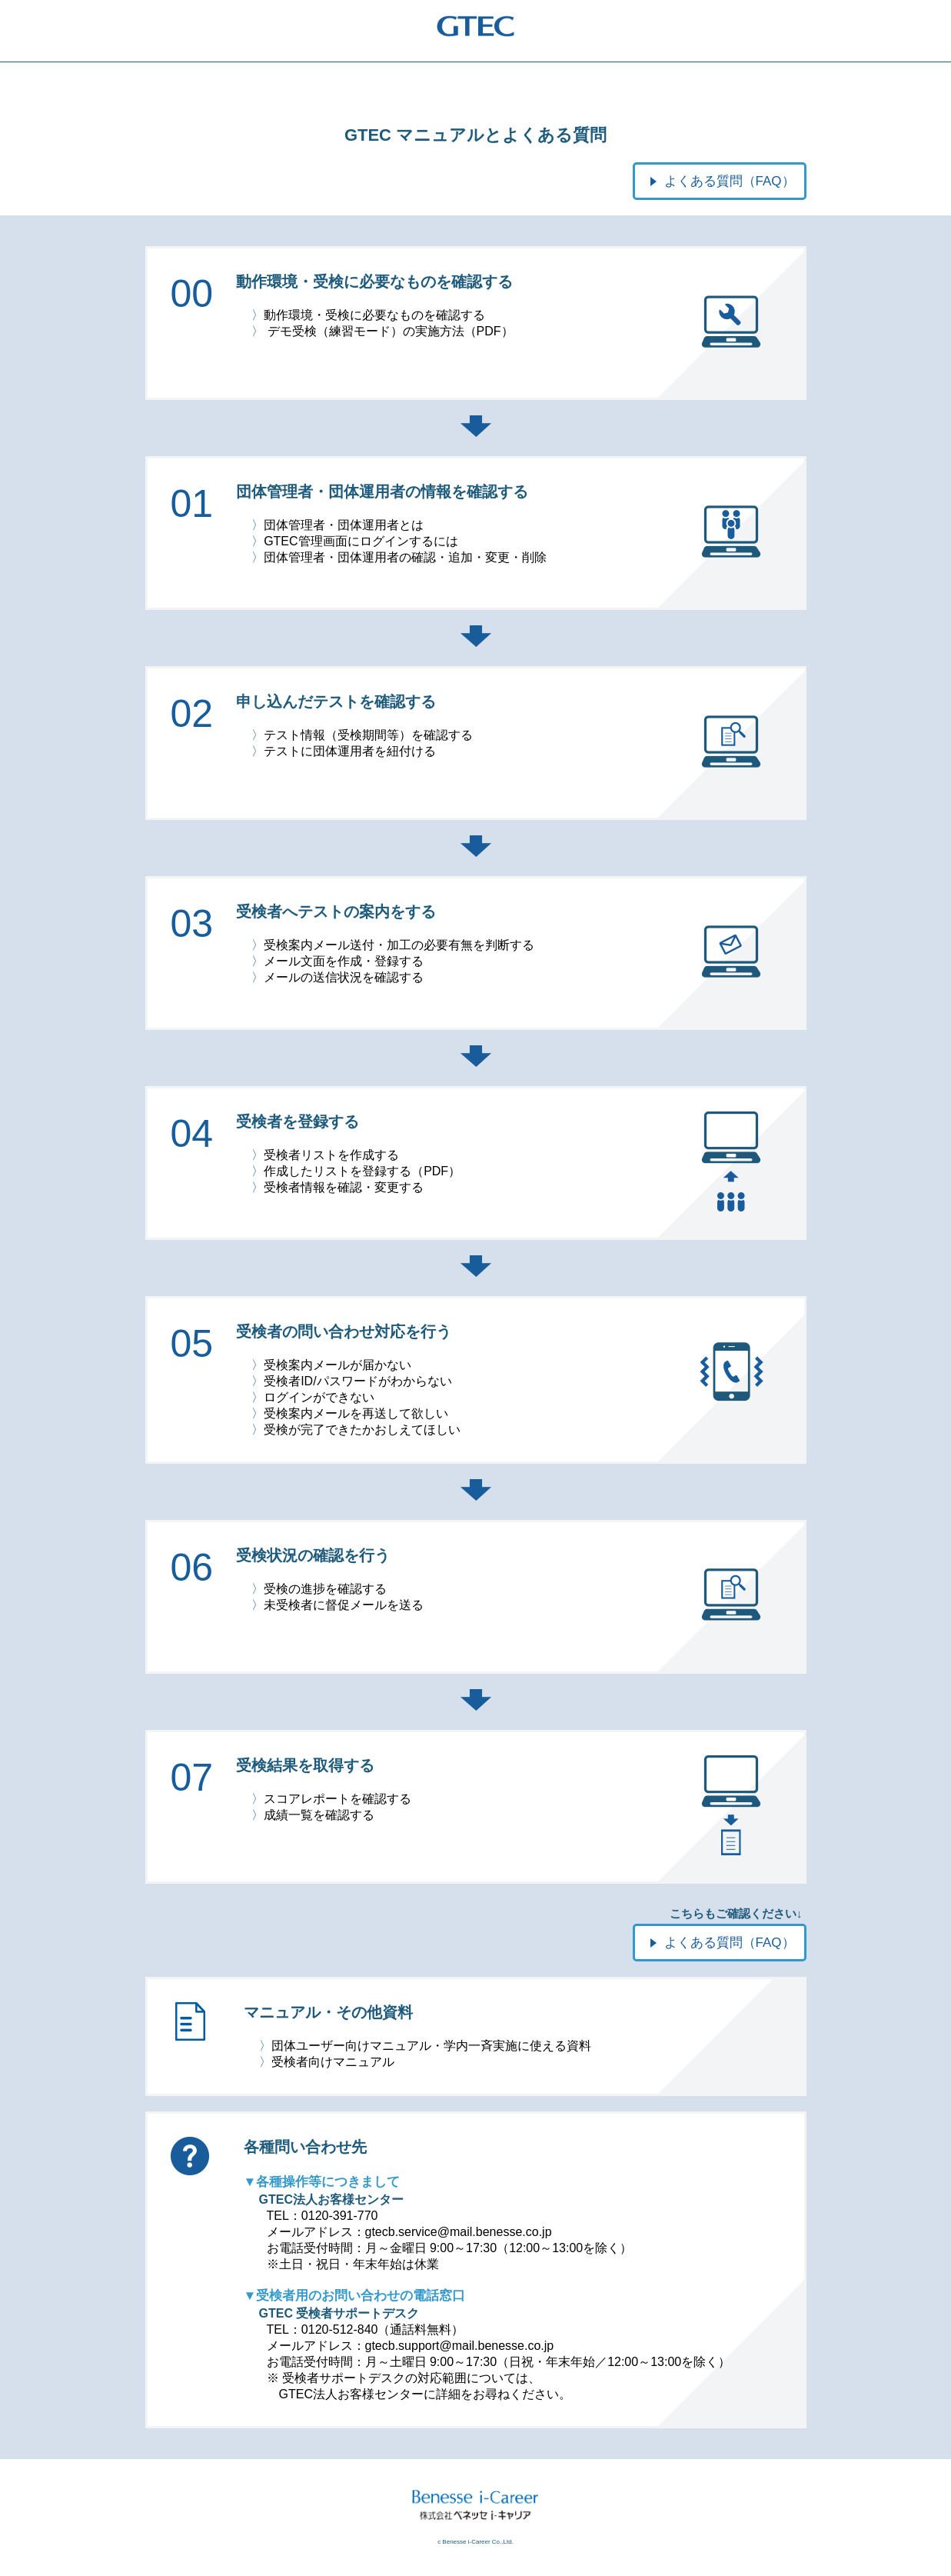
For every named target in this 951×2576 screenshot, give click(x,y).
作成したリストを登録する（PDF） (362, 1171)
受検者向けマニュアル (332, 2061)
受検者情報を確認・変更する (344, 1187)
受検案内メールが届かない (337, 1364)
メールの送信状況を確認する (344, 977)
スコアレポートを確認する (337, 1798)
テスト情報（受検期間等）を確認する (368, 734)
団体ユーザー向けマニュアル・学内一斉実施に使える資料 (431, 2045)
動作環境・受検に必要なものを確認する (374, 315)
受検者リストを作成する (331, 1154)
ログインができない (319, 1397)
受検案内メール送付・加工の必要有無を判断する (399, 944)
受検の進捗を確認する (325, 1588)
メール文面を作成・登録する (344, 961)
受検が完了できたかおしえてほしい (362, 1429)
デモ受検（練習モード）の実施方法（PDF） (391, 331)
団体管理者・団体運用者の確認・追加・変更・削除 (405, 557)
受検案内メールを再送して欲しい (356, 1413)
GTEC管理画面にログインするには (360, 541)
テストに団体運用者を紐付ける (350, 751)
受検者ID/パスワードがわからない (357, 1381)
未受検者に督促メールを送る (344, 1604)
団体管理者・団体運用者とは (344, 525)
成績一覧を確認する (319, 1814)
